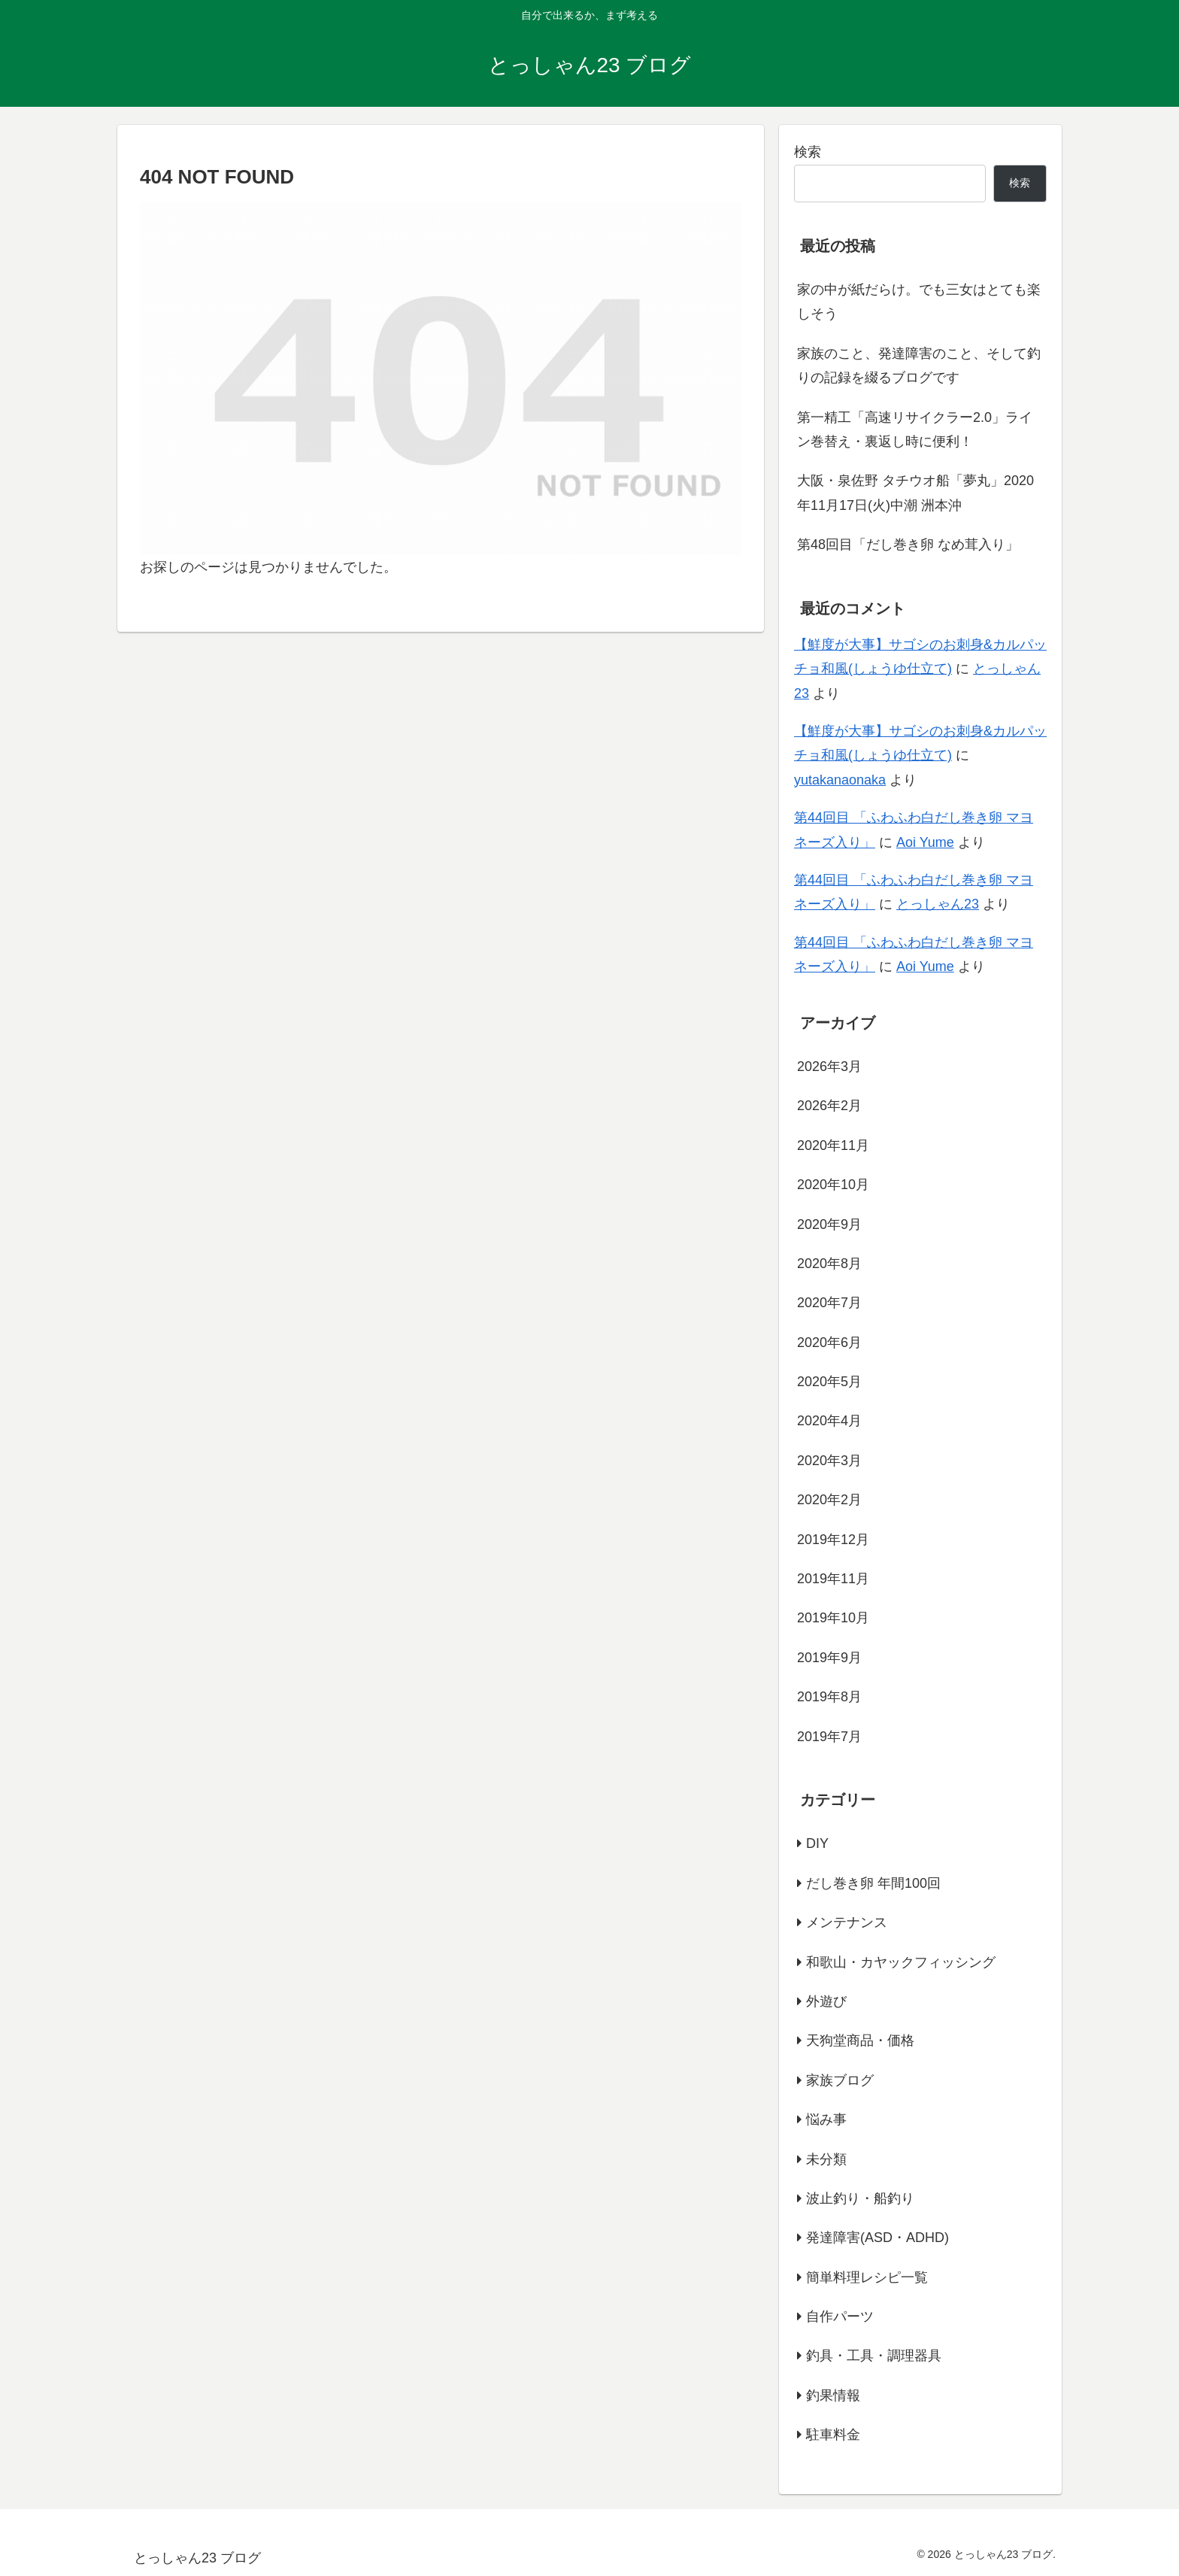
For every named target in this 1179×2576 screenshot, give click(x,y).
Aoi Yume (925, 842)
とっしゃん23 (937, 904)
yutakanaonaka (840, 779)
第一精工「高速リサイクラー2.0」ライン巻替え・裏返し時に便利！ (914, 429)
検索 (807, 151)
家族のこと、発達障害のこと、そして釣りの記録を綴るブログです (919, 365)
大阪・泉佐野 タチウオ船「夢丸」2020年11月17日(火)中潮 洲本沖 (915, 492)
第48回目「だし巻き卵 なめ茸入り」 (908, 544)
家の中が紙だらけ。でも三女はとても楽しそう (919, 301)
